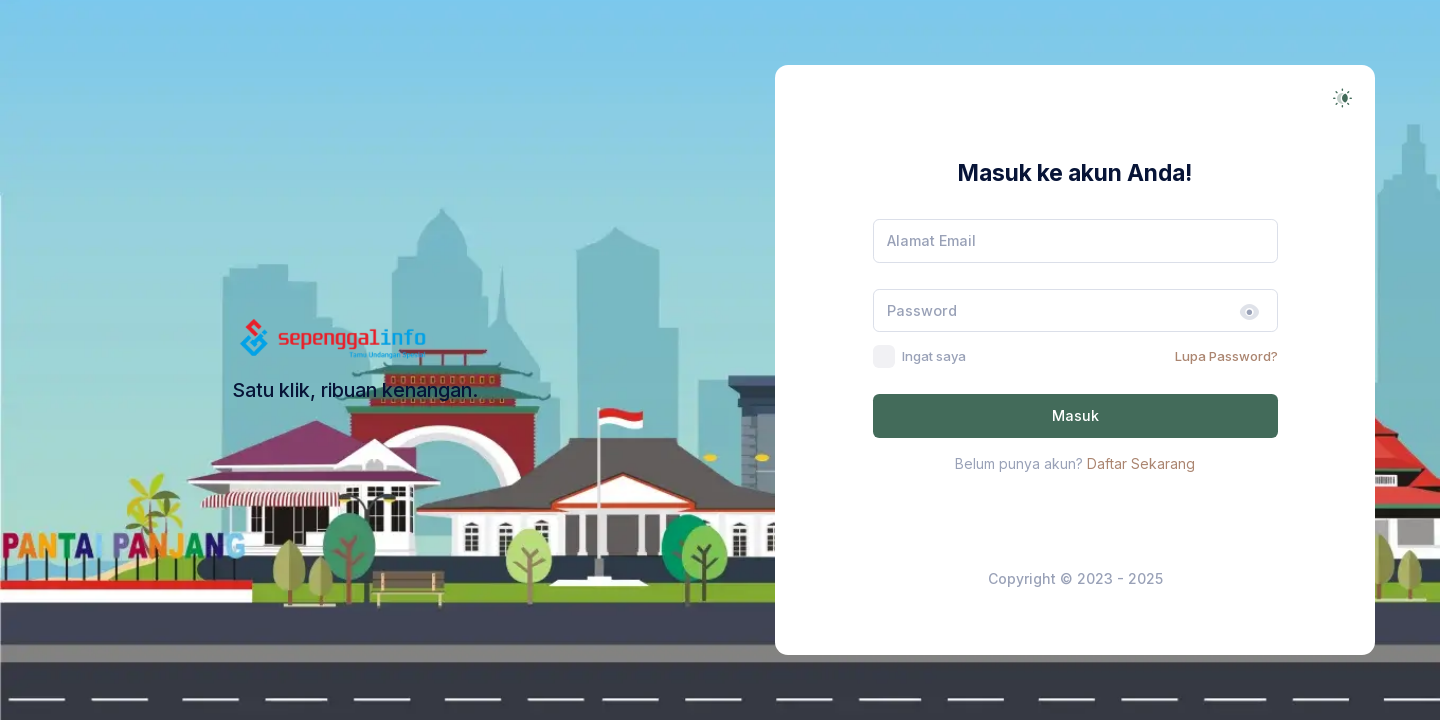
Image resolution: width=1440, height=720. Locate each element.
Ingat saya (934, 356)
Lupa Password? (1226, 356)
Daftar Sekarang (1141, 463)
